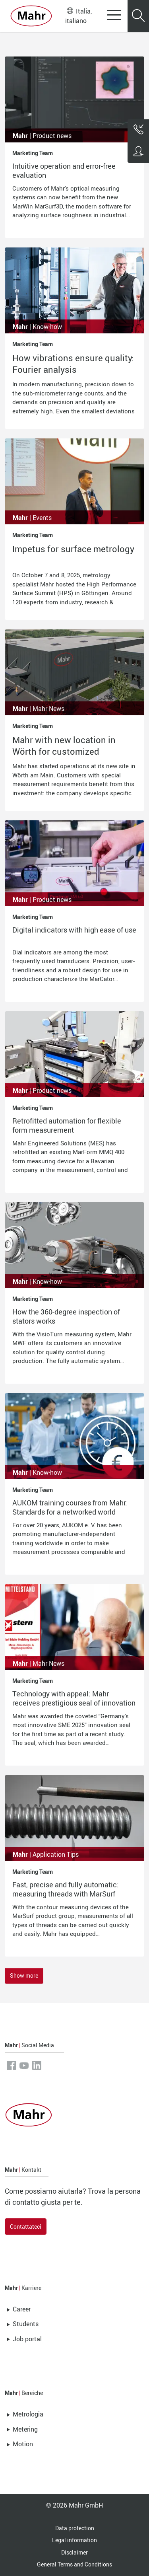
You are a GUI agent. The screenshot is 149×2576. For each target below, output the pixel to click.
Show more (24, 1975)
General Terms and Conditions (74, 2564)
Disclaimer (74, 2552)
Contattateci (25, 2226)
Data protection (74, 2528)
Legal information (74, 2540)
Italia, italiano (78, 15)
